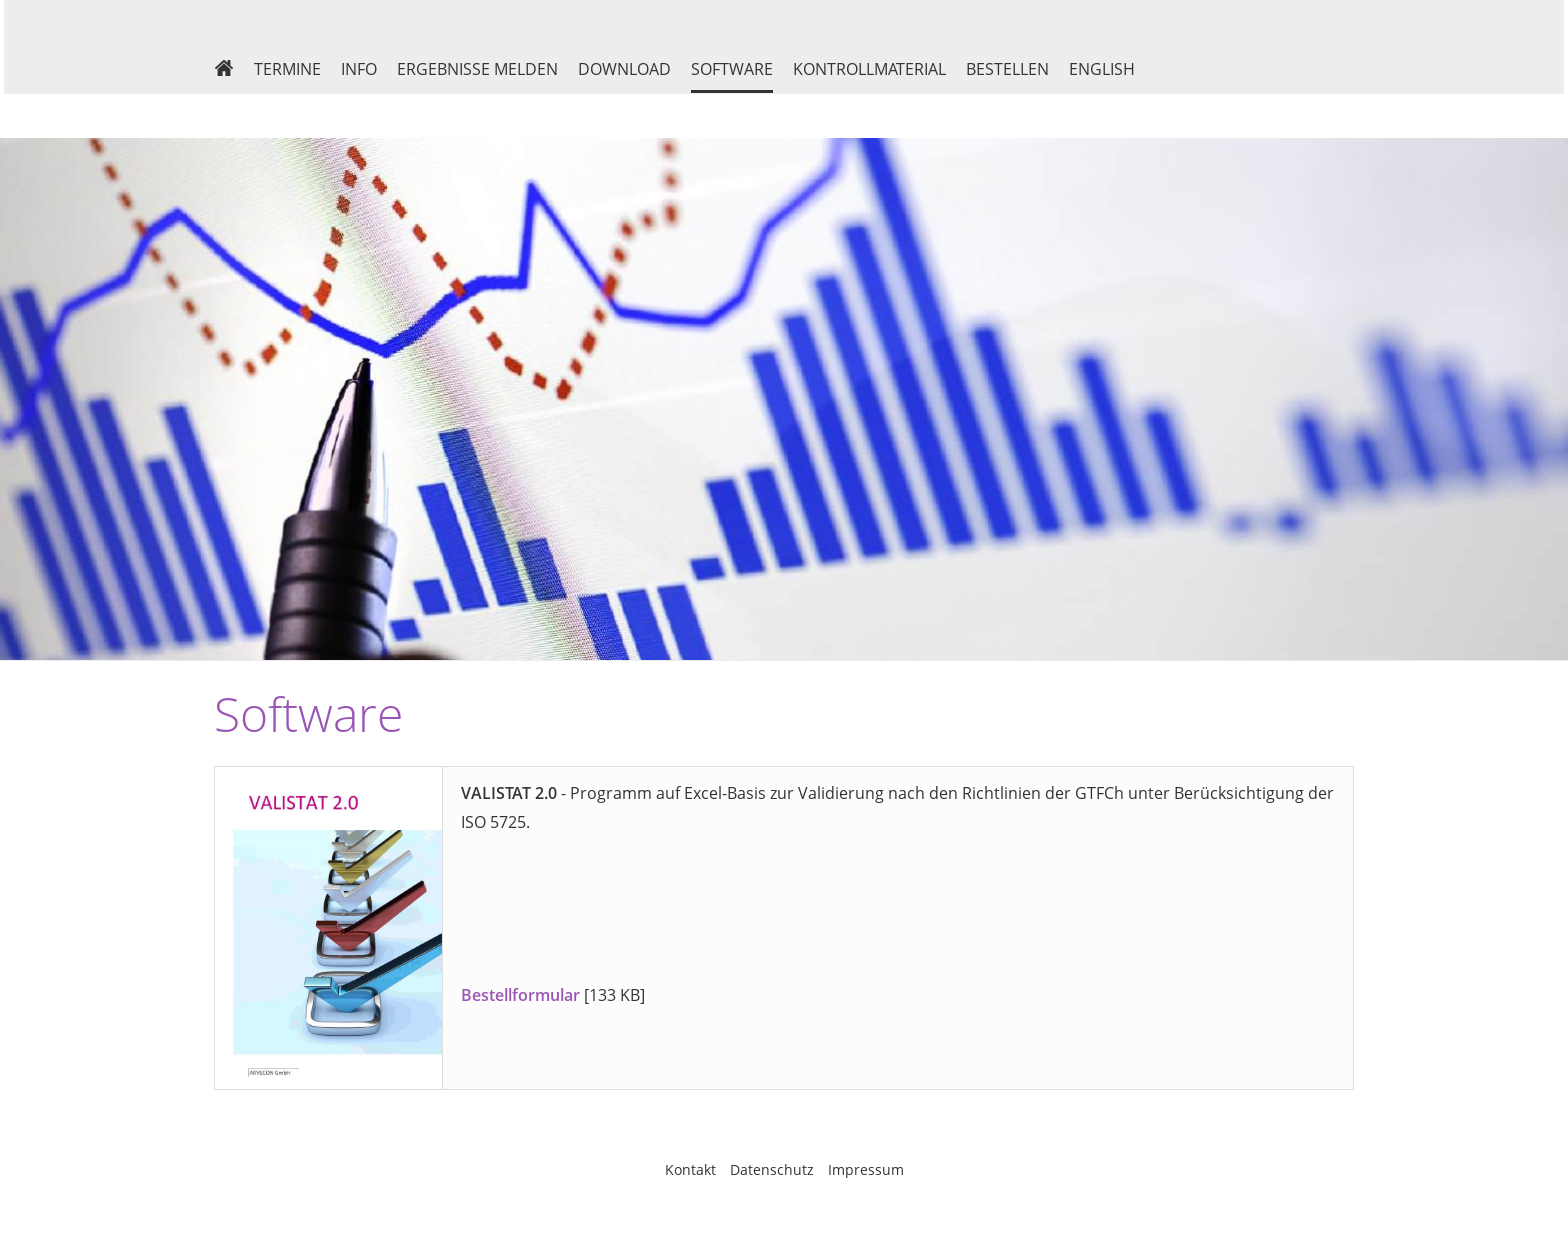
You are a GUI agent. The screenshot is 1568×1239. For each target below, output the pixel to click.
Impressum (866, 1169)
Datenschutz (772, 1169)
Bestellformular (520, 995)
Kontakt (690, 1169)
